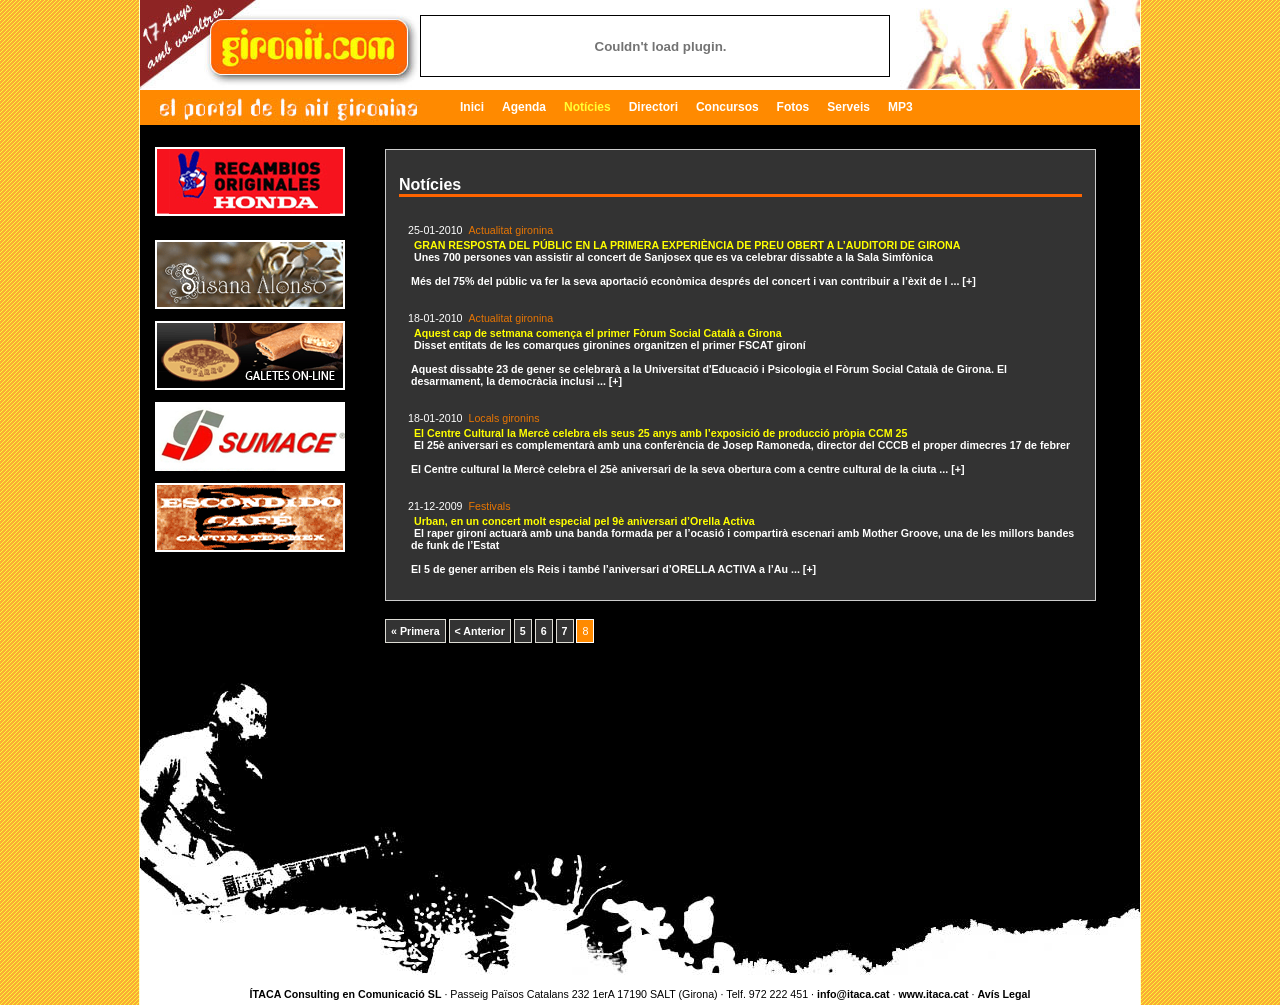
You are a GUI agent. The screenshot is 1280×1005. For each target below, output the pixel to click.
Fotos (793, 107)
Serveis (848, 107)
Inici (472, 107)
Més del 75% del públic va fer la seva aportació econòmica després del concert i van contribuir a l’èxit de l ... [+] (693, 261)
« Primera (415, 631)
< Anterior (480, 631)
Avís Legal (1003, 994)
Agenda (524, 107)
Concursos (727, 107)
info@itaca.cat (853, 994)
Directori (653, 107)
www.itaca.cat (933, 994)
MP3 (900, 107)
